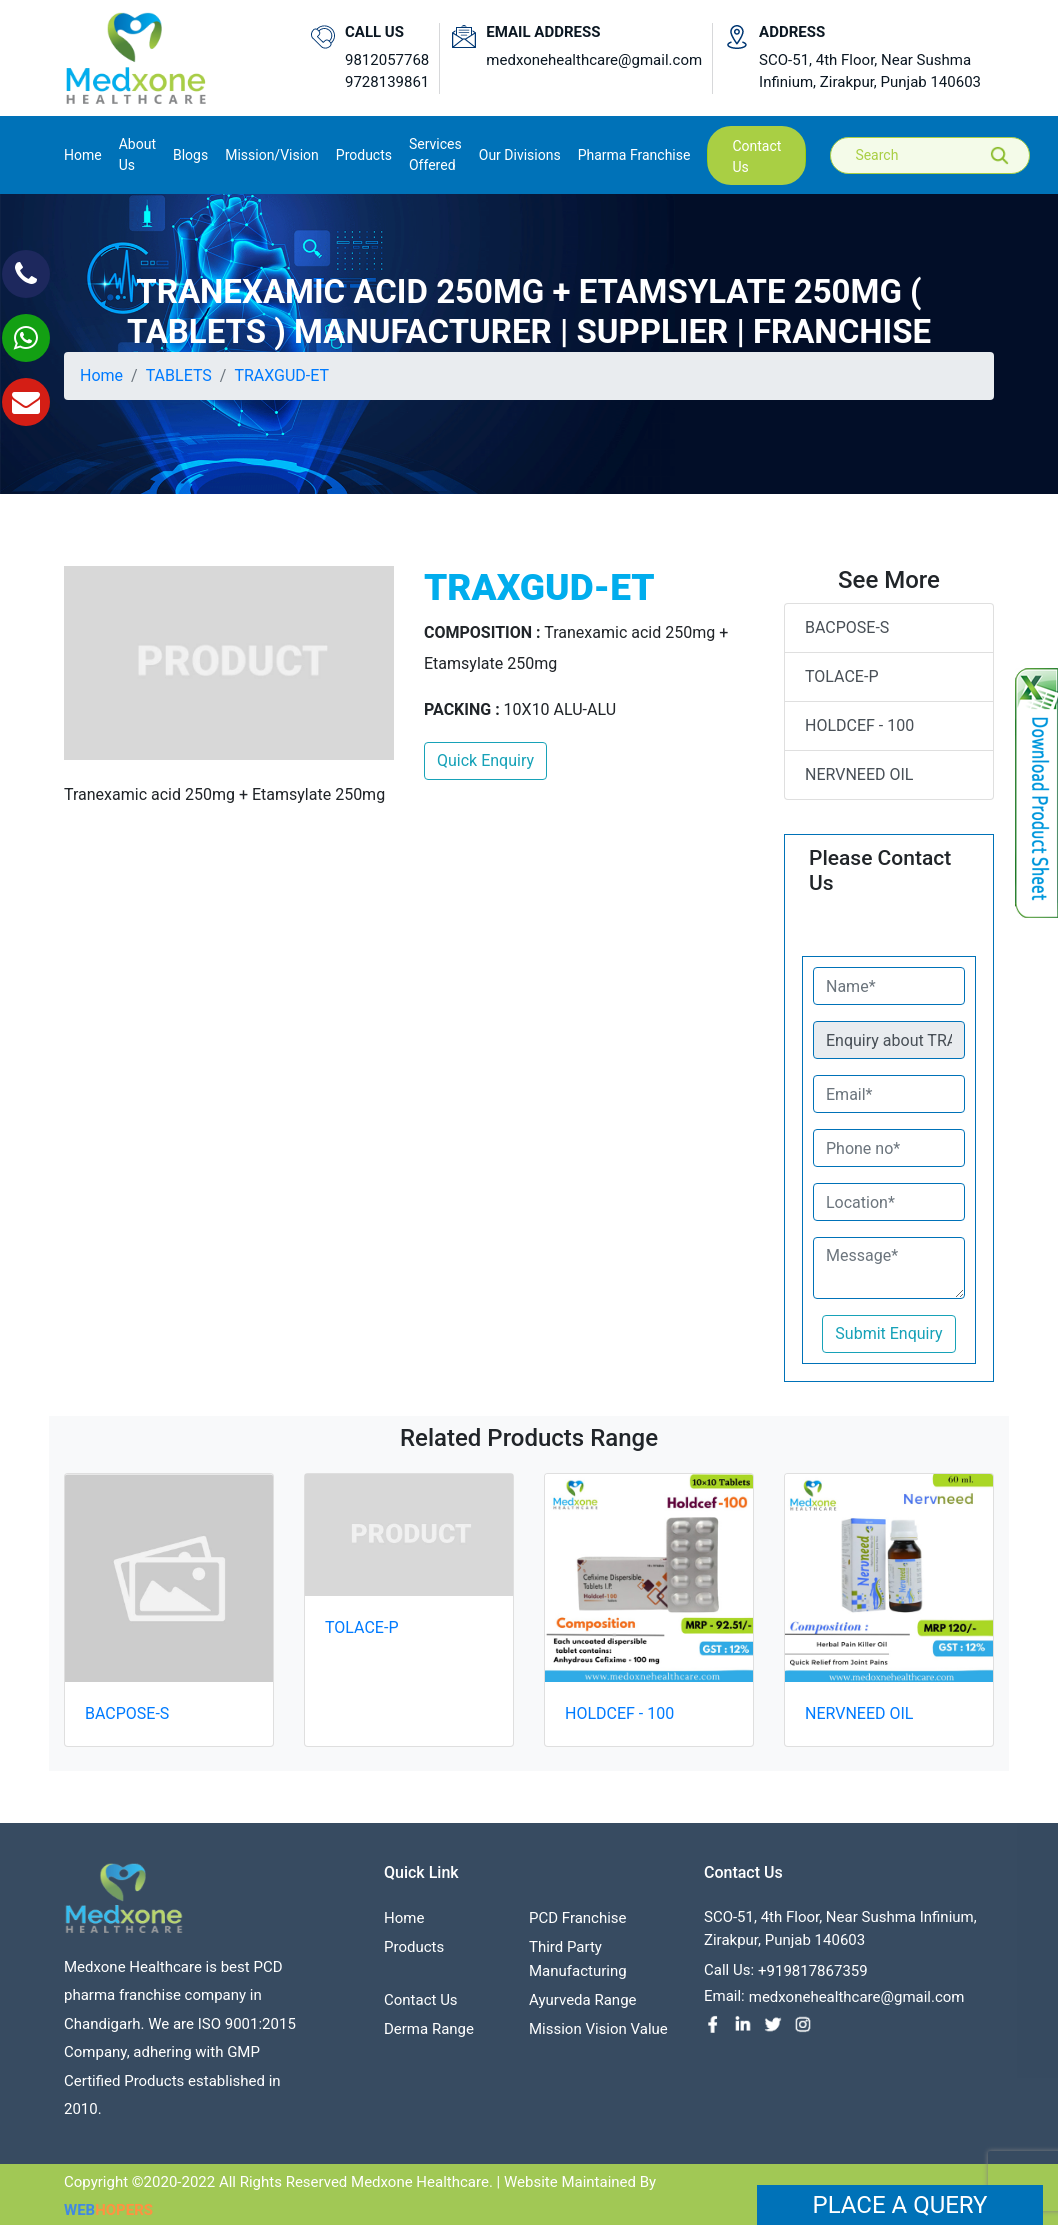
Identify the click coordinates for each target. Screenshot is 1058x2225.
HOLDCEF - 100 (859, 725)
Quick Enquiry (485, 760)
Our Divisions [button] (520, 155)
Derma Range (429, 2036)
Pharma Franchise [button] (634, 155)
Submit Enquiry (888, 1333)
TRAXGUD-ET (281, 375)
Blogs (190, 155)
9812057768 (387, 60)
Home (83, 153)
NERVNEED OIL (859, 774)
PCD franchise (578, 1925)
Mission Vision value (598, 2036)
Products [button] (364, 155)
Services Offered (435, 154)
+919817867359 (813, 1978)
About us (137, 154)
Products (414, 1954)
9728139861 (387, 82)
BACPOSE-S (847, 627)
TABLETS (179, 375)
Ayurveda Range (583, 2007)
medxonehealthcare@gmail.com (594, 60)
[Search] (944, 155)
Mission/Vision (272, 155)
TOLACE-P (841, 676)
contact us (756, 156)
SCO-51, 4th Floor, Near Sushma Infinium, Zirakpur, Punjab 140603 (870, 71)
